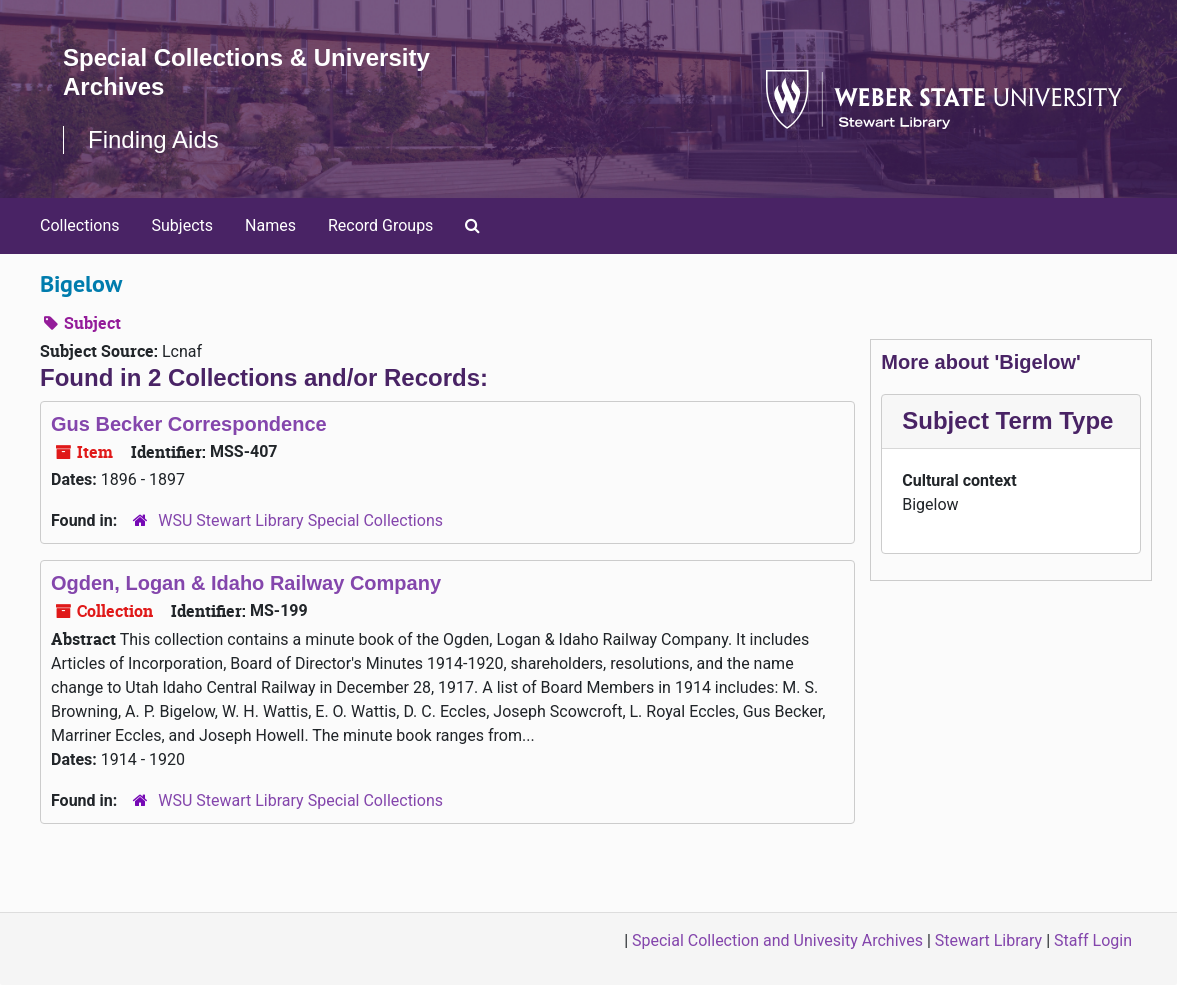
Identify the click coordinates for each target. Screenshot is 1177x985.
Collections (80, 225)
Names (270, 225)
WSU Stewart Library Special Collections (300, 520)
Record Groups (380, 225)
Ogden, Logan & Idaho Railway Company (246, 583)
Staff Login (1093, 940)
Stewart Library (988, 940)
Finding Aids (153, 139)
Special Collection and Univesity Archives (777, 940)
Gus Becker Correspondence (189, 424)
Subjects (182, 225)
